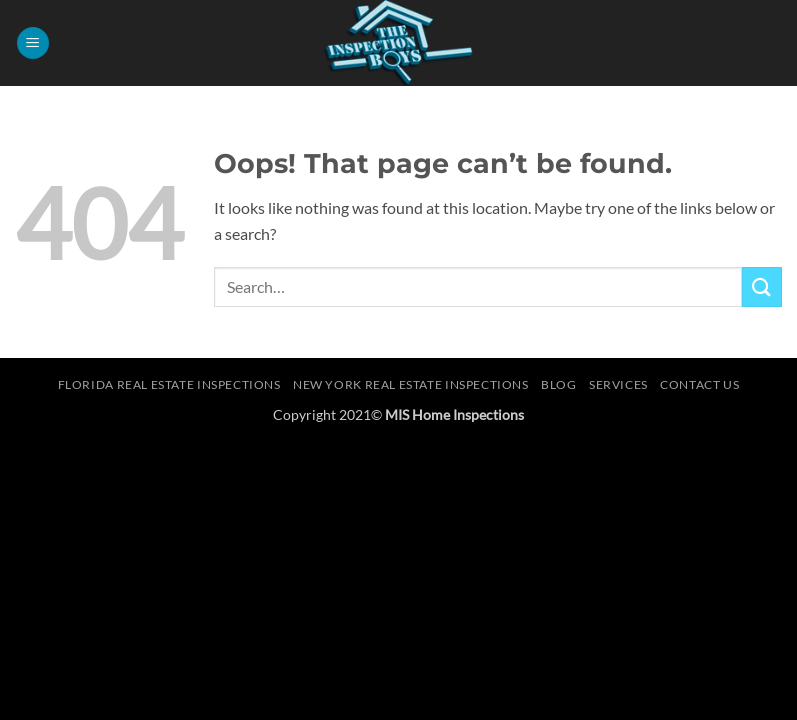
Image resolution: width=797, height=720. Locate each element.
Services (618, 384)
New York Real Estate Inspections (411, 384)
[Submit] (762, 286)
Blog (558, 384)
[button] (33, 43)
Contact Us (699, 384)
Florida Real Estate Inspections (169, 384)
